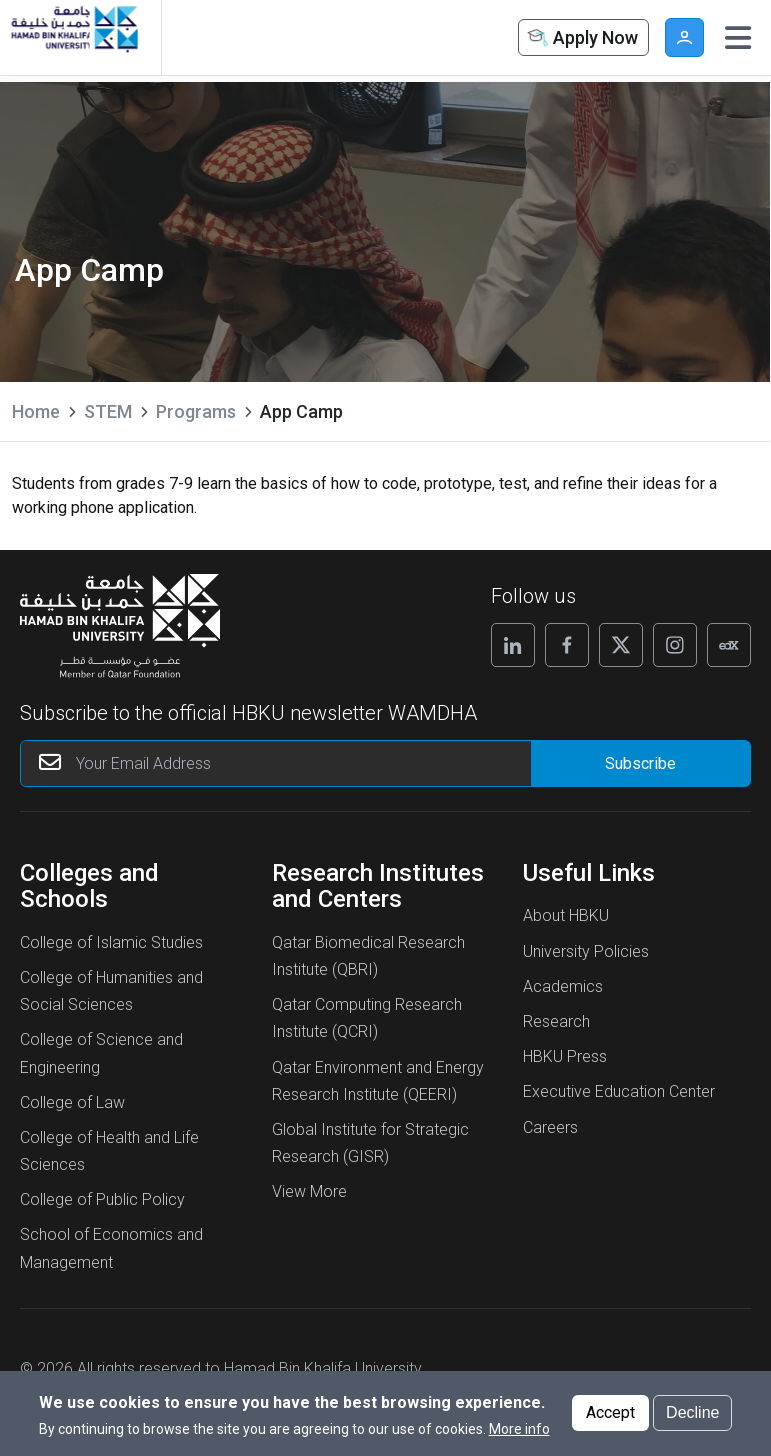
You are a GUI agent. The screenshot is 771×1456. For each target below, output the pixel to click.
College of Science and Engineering (101, 1053)
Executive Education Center (619, 1091)
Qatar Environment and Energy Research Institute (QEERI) (378, 1081)
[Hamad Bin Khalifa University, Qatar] (73, 37)
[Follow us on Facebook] (567, 645)
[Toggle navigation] (738, 38)
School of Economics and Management (111, 1248)
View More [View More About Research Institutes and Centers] (309, 1191)
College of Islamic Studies (111, 942)
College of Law (72, 1102)
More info (519, 1435)
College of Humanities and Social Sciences (111, 991)
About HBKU (566, 915)
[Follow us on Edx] (729, 645)
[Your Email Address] (313, 763)
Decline (692, 1418)
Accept (610, 1418)
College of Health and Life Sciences (109, 1151)
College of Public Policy (102, 1199)
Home (36, 411)
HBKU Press (565, 1056)
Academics (563, 986)
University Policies (586, 951)
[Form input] (640, 763)
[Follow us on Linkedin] (513, 645)
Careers (550, 1127)
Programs (196, 411)
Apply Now (581, 38)
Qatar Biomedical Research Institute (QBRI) (368, 956)
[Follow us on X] (621, 645)
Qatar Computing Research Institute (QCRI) (367, 1018)
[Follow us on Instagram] (675, 645)
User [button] (684, 37)
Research (556, 1021)
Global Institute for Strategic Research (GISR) (370, 1143)
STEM (108, 411)
